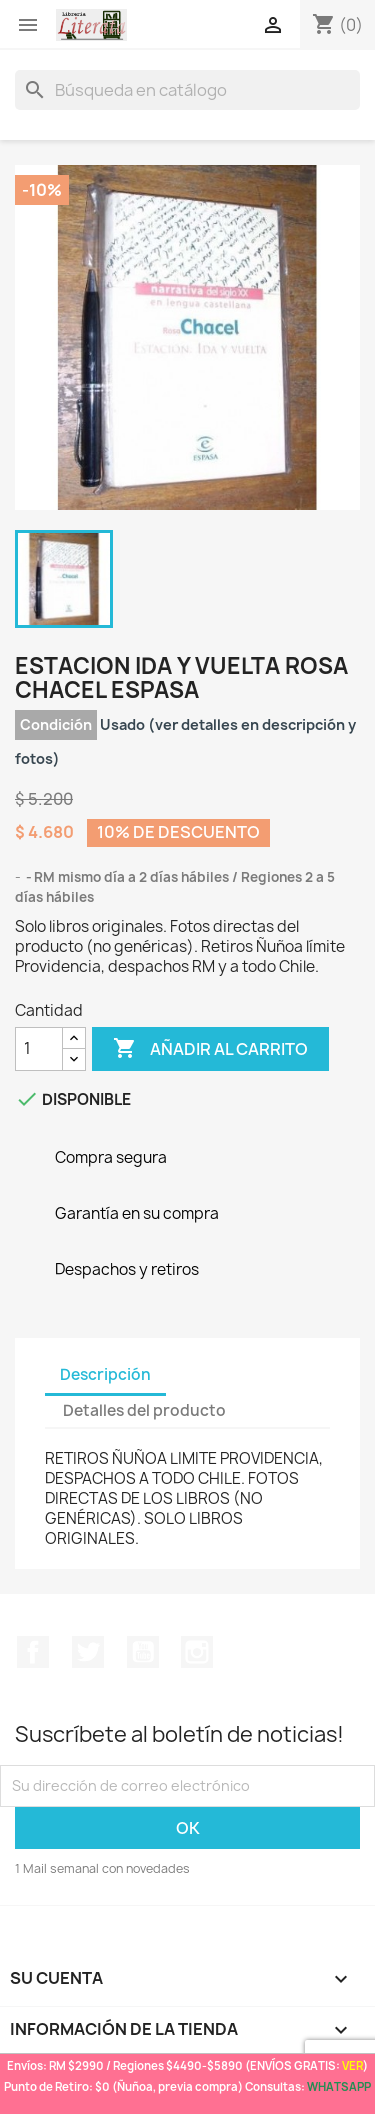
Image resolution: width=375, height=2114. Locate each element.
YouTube (143, 1652)
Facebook (33, 1652)
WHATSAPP (339, 2086)
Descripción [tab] (105, 1374)
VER (352, 2065)
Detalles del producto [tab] (144, 1410)
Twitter (88, 1652)
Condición (56, 724)
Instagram (197, 1652)
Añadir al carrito (210, 1049)
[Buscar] (187, 90)
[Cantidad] (39, 1049)
